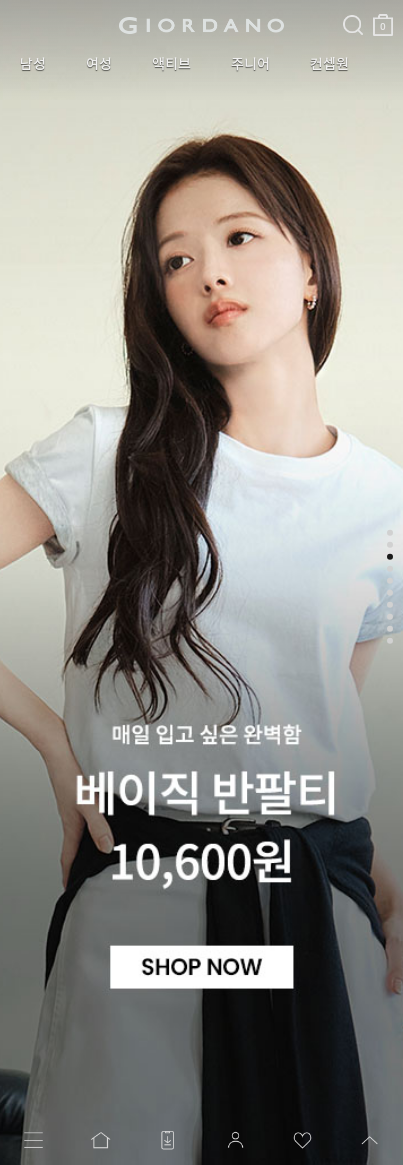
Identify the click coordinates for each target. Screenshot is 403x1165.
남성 (33, 64)
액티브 (171, 64)
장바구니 (383, 17)
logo (201, 25)
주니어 (250, 64)
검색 (353, 8)
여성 (99, 64)
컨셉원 (329, 64)
